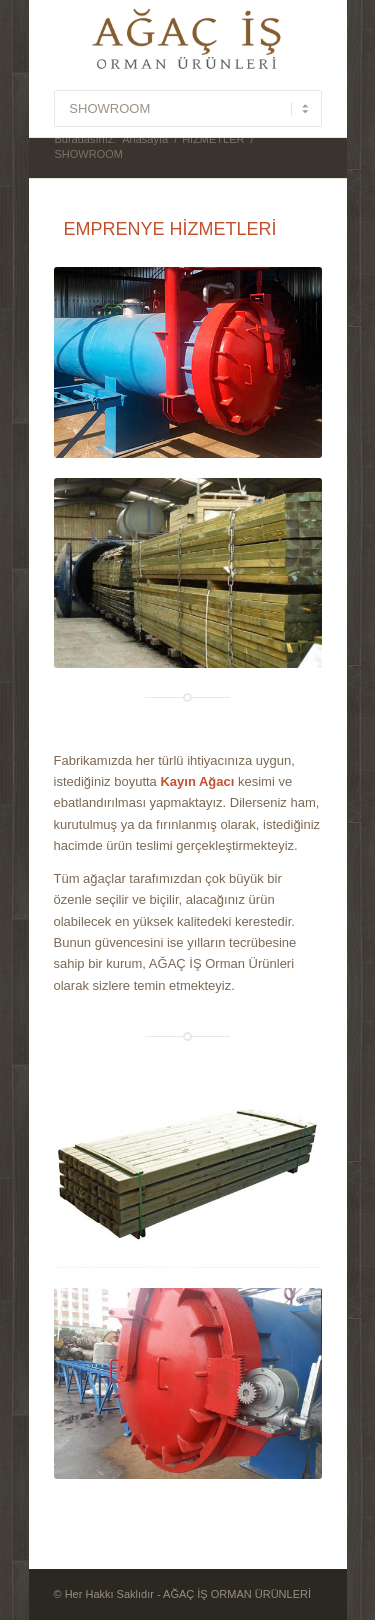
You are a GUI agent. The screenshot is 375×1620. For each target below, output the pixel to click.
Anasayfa (145, 139)
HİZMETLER (213, 139)
